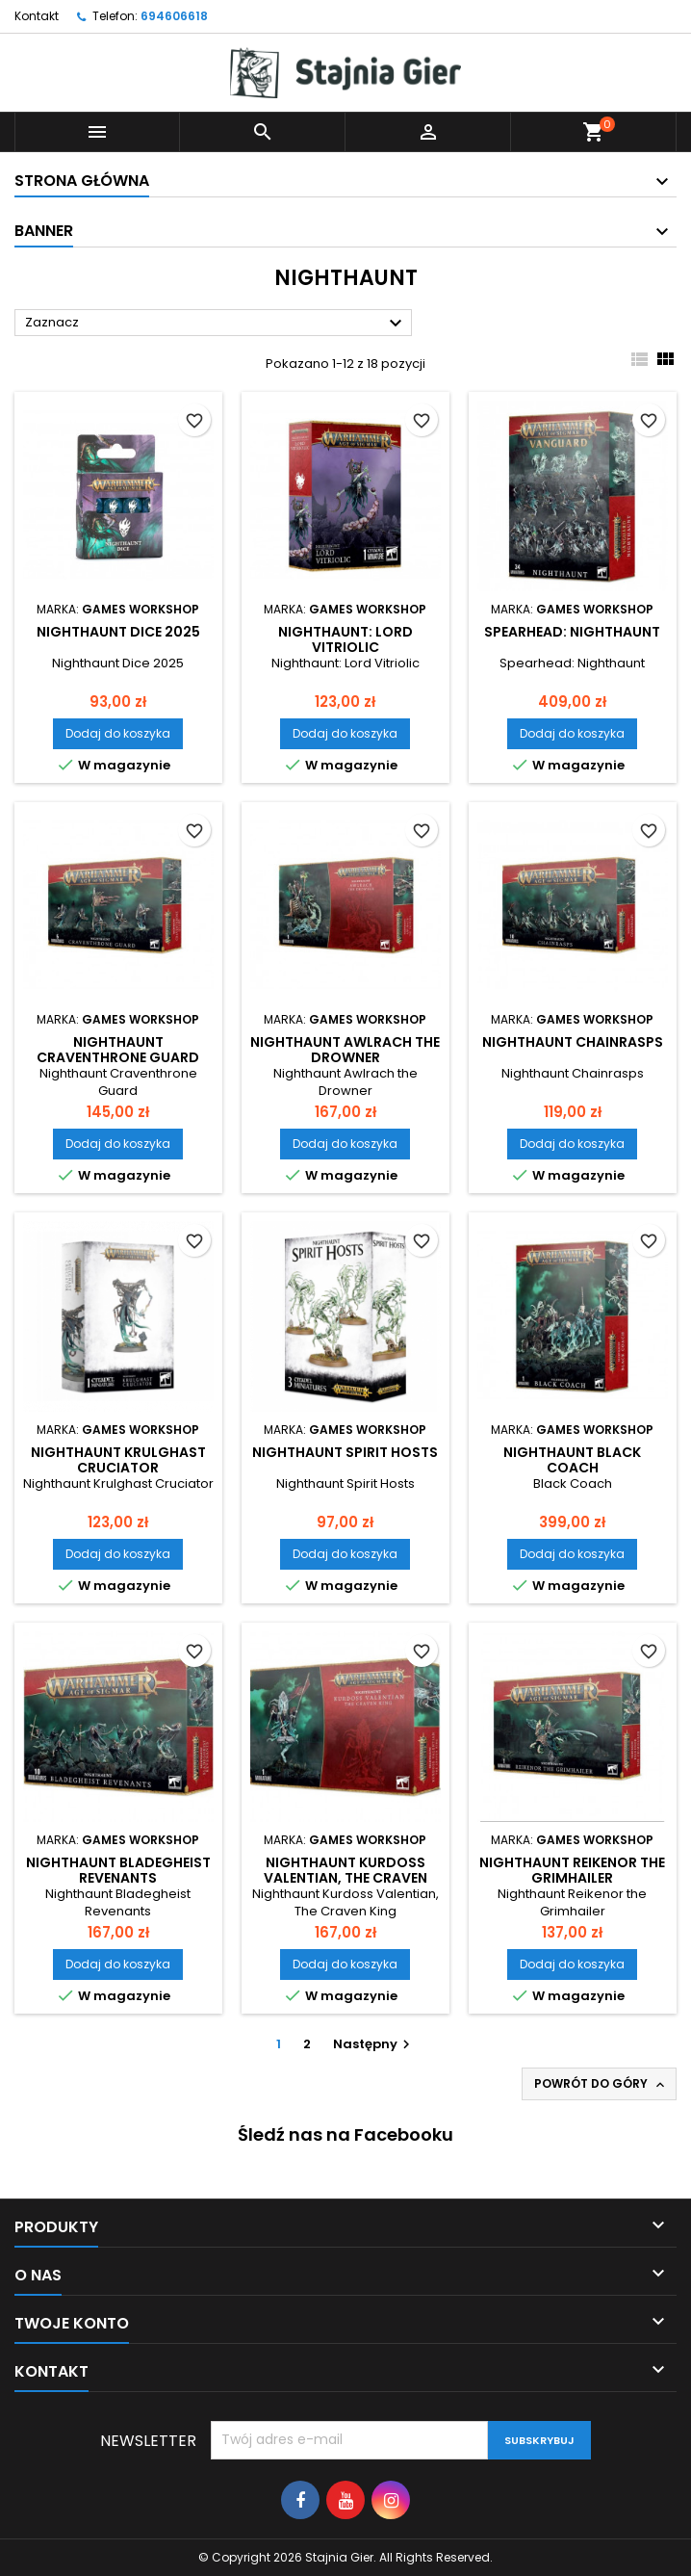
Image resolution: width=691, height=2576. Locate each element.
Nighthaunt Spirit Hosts (345, 1452)
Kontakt (36, 16)
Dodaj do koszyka (117, 733)
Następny (374, 2044)
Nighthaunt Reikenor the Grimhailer (572, 1870)
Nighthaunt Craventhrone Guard (118, 1049)
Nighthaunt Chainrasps (572, 1042)
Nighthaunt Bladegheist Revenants (118, 1870)
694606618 (174, 16)
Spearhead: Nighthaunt (572, 631)
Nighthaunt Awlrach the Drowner (345, 1049)
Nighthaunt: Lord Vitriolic (345, 639)
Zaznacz (216, 323)
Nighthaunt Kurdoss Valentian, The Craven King (345, 1878)
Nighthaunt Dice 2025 (118, 631)
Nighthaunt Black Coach (572, 1460)
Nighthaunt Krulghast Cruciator (118, 1460)
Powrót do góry (601, 2084)
